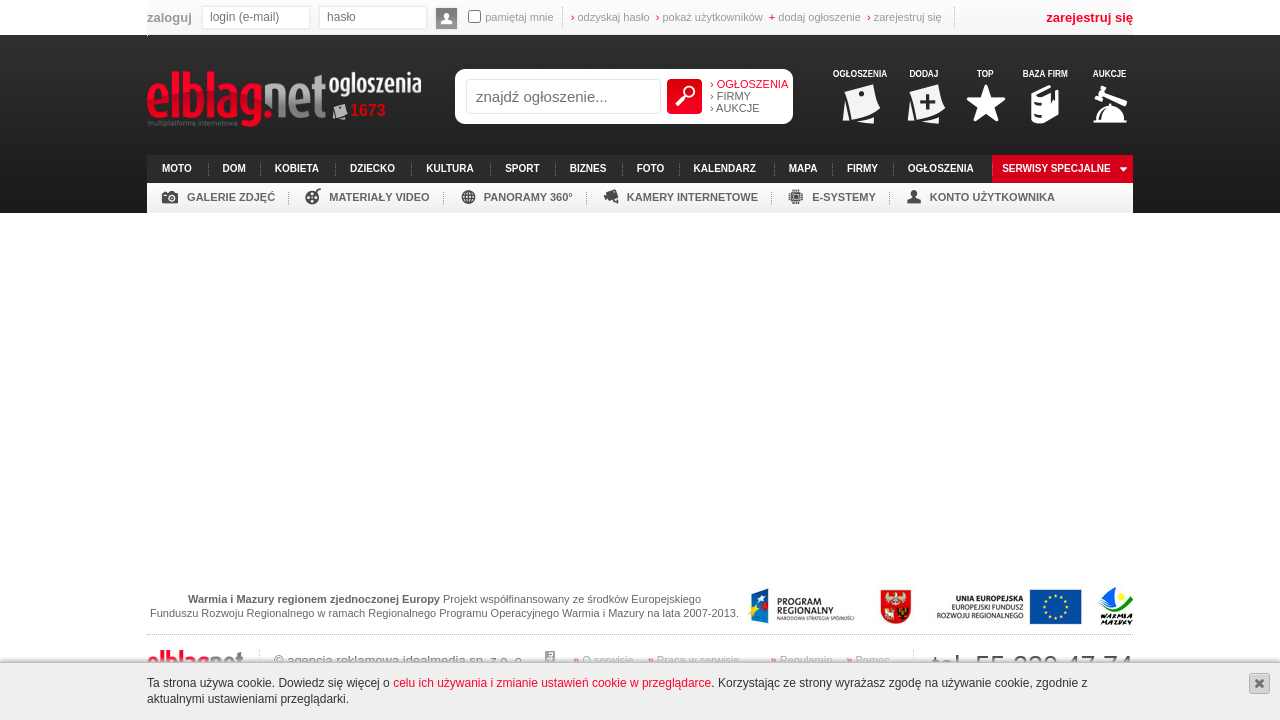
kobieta (297, 168)
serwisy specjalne (1056, 168)
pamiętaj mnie (510, 16)
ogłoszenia (941, 168)
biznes (588, 168)
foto (651, 168)
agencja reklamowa (343, 660)
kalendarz (725, 168)
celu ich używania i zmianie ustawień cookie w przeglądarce (552, 683)
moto (177, 168)
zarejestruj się (904, 17)
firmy (862, 168)
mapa (803, 168)
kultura (450, 168)
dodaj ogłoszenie (815, 17)
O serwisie (603, 660)
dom (234, 168)
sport (522, 168)
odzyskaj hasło (610, 17)
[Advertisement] (640, 353)
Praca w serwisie (694, 660)
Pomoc (867, 660)
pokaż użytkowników (709, 17)
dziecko (372, 168)
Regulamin (802, 660)
